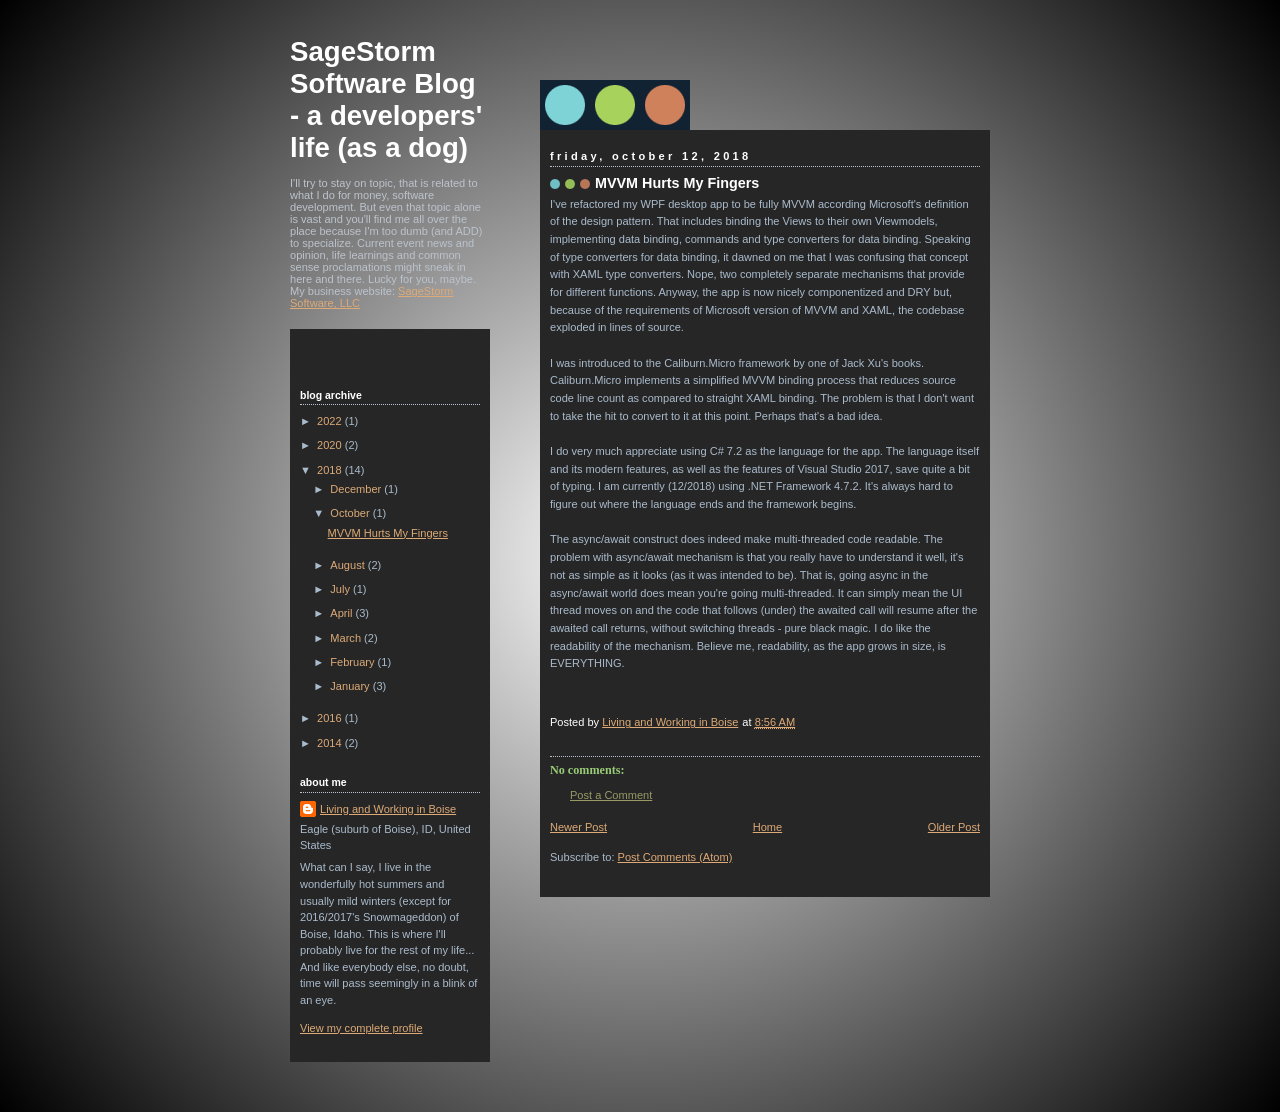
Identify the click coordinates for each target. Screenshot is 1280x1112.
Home (767, 827)
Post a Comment (611, 795)
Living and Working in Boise (388, 809)
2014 (331, 743)
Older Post (954, 827)
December (357, 489)
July (341, 589)
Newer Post (578, 827)
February (353, 662)
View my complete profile (361, 1028)
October (351, 513)
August (348, 565)
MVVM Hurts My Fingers (388, 533)
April (342, 613)
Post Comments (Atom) (675, 857)
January (351, 686)
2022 (331, 421)
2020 (331, 445)
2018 (331, 470)
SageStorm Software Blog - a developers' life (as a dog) (386, 99)
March (347, 638)
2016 (331, 718)
